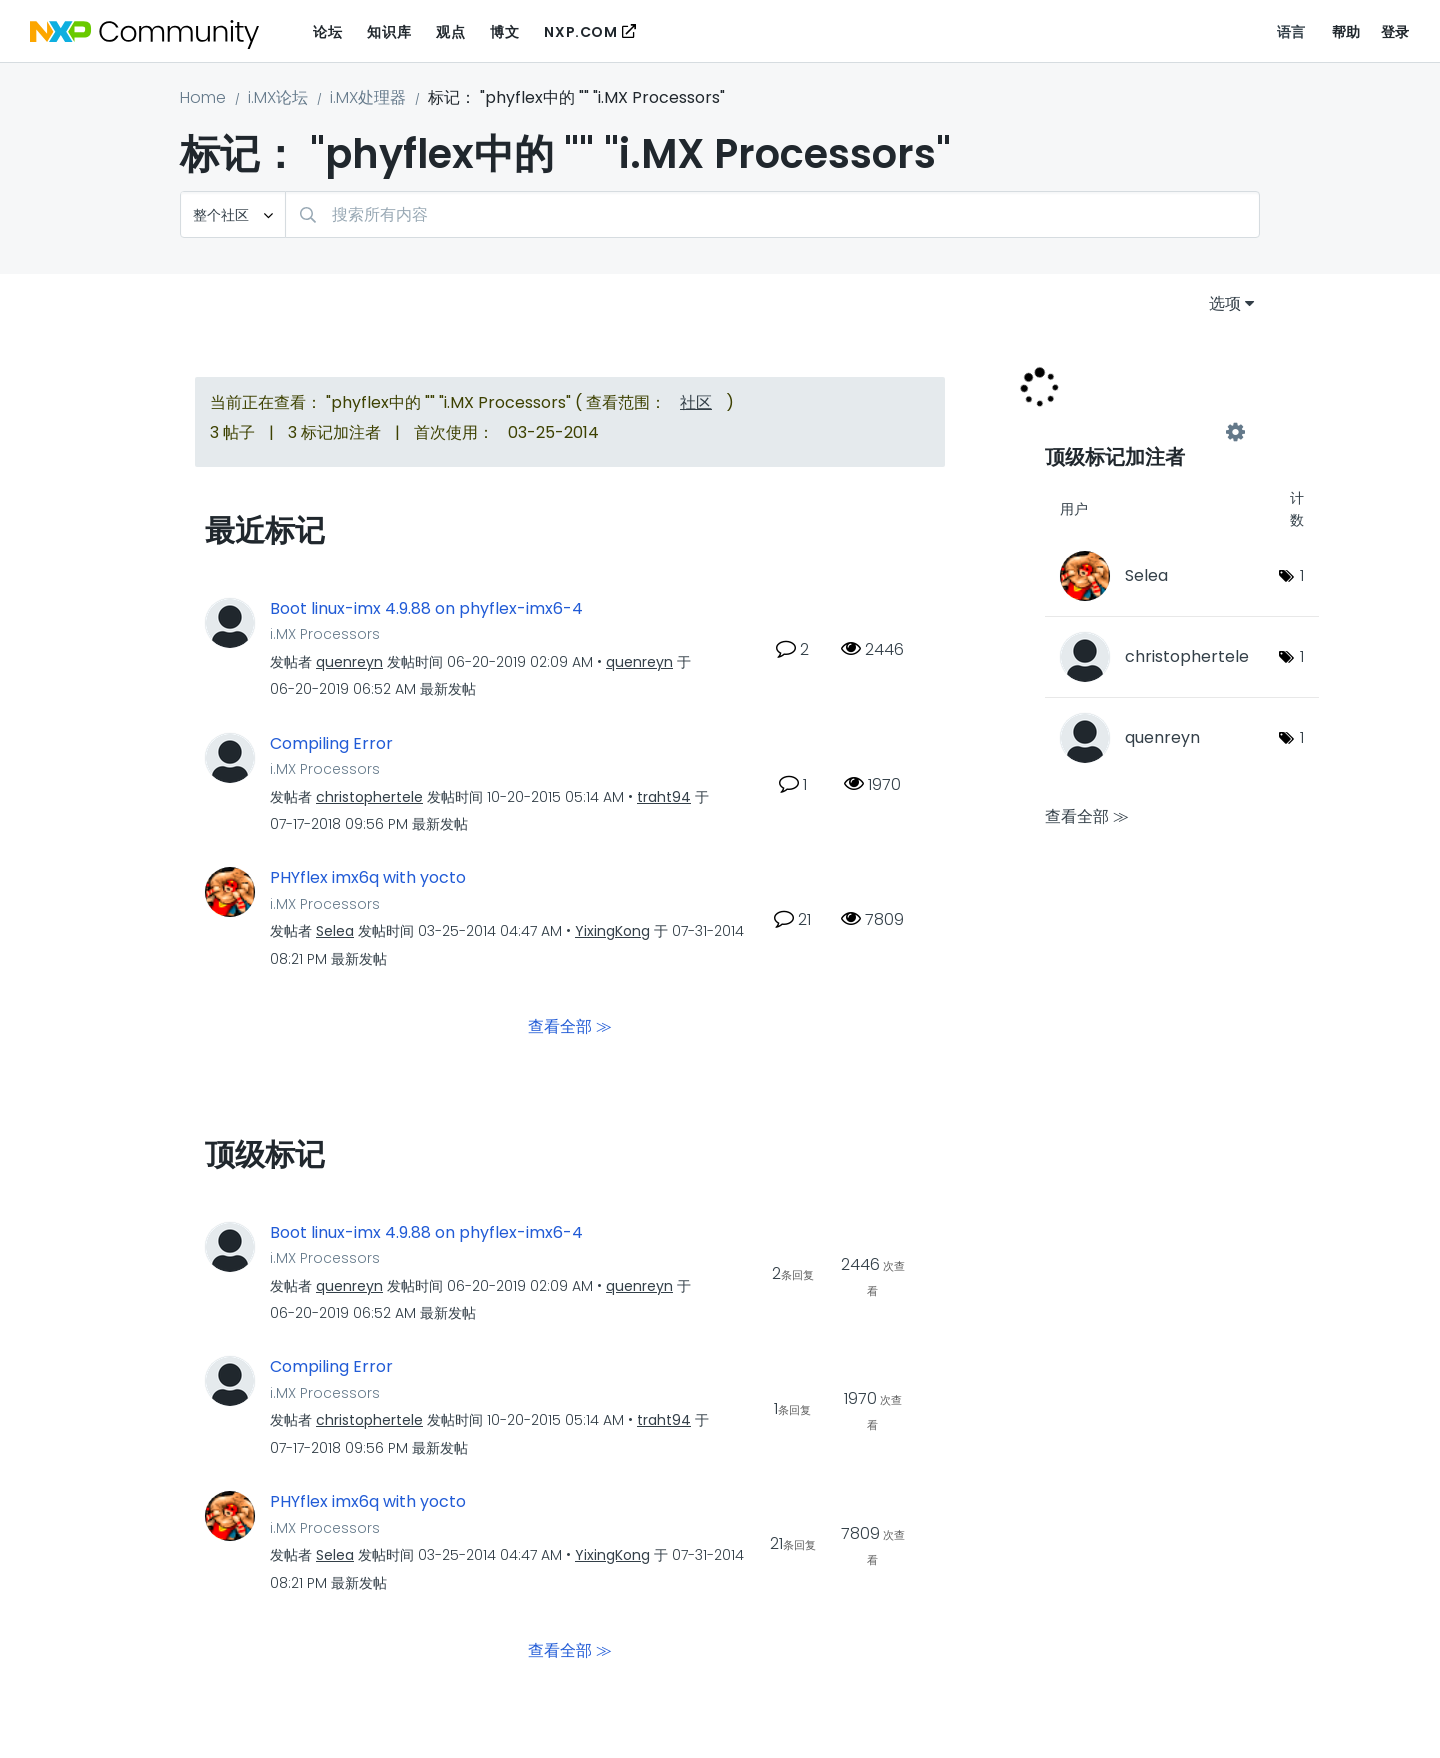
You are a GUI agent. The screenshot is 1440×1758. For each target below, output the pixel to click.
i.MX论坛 (278, 97)
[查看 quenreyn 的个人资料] (349, 662)
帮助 (1346, 32)
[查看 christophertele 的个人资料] (369, 797)
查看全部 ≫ (570, 1025)
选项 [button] (1225, 303)
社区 (696, 402)
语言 (1291, 32)
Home (203, 97)
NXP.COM (580, 32)
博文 (504, 32)
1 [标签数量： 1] (1302, 575)
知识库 (389, 32)
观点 (450, 32)
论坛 (327, 32)
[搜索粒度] (233, 214)
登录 (1395, 32)
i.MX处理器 (368, 97)
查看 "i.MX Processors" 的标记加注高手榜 (1140, 432)
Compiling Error (331, 744)
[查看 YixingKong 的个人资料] (612, 931)
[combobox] (772, 214)
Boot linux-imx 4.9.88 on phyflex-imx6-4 (426, 609)
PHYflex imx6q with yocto (368, 878)
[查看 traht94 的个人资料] (664, 797)
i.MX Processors (325, 634)
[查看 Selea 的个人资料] (335, 931)
